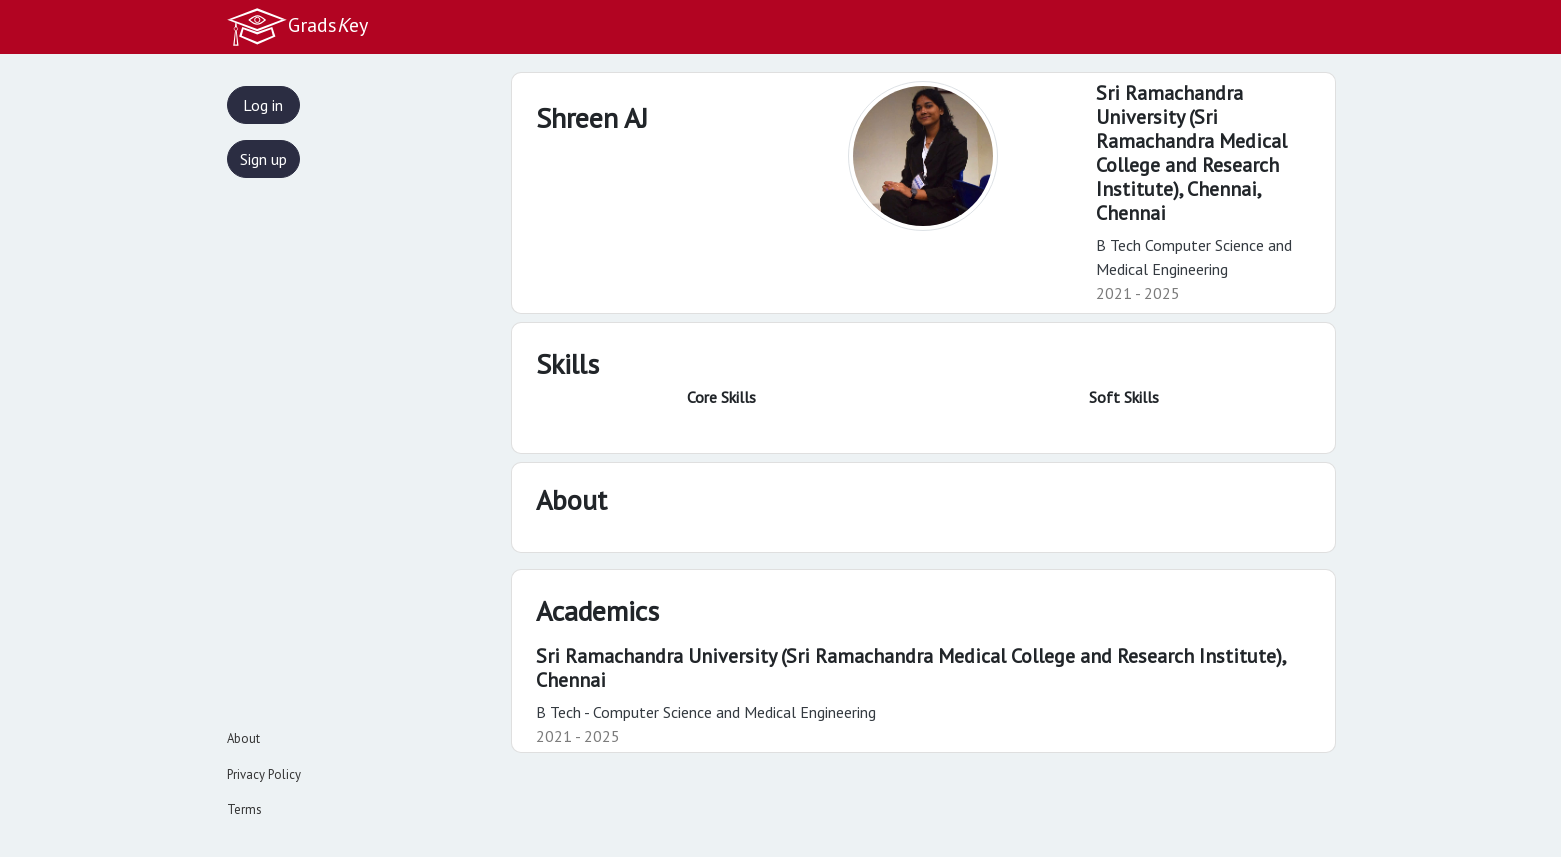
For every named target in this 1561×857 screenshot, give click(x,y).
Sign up (263, 159)
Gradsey (297, 27)
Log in (263, 105)
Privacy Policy (264, 774)
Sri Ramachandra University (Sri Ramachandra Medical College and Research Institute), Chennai (910, 668)
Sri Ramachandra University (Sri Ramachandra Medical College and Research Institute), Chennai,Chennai (1191, 153)
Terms (244, 809)
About (243, 738)
